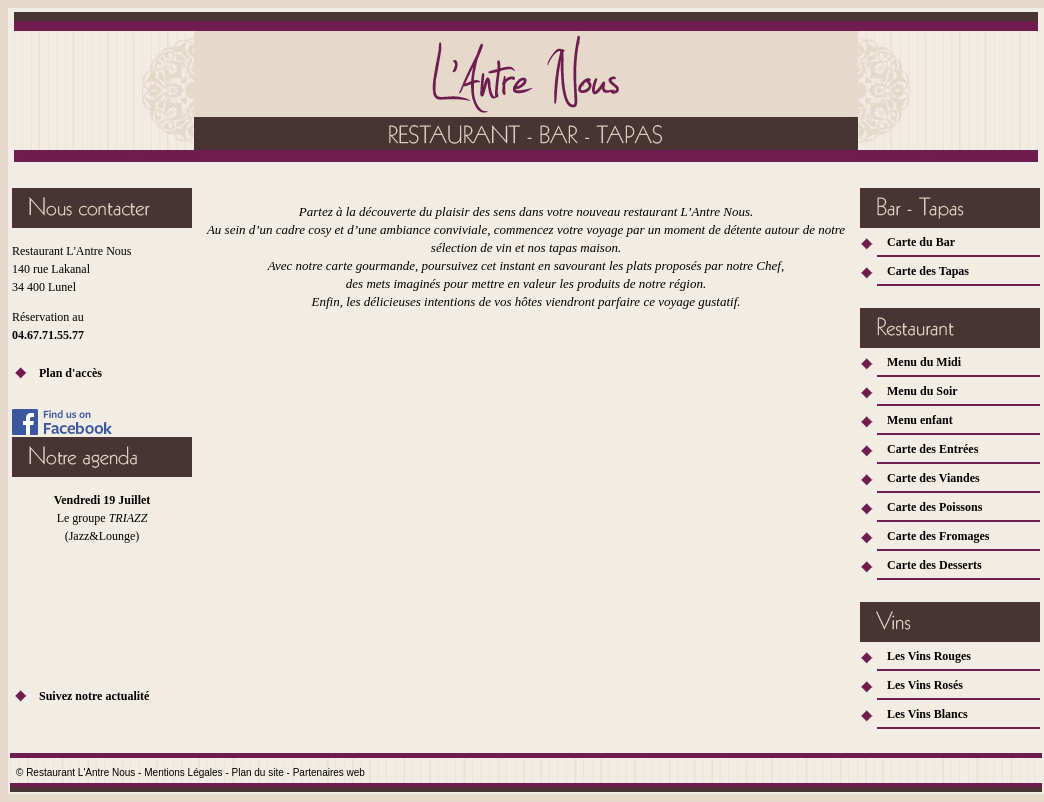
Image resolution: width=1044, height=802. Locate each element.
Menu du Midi (924, 362)
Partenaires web (329, 772)
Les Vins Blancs (927, 714)
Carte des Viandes (933, 478)
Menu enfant (920, 420)
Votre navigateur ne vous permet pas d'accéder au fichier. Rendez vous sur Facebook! (102, 579)
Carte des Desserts (934, 565)
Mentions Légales (183, 772)
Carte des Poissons (934, 507)
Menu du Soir (922, 391)
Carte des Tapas (928, 271)
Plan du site (258, 772)
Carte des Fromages (938, 536)
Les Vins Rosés (925, 685)
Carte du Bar (921, 242)
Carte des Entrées (932, 449)
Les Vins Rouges (929, 656)
